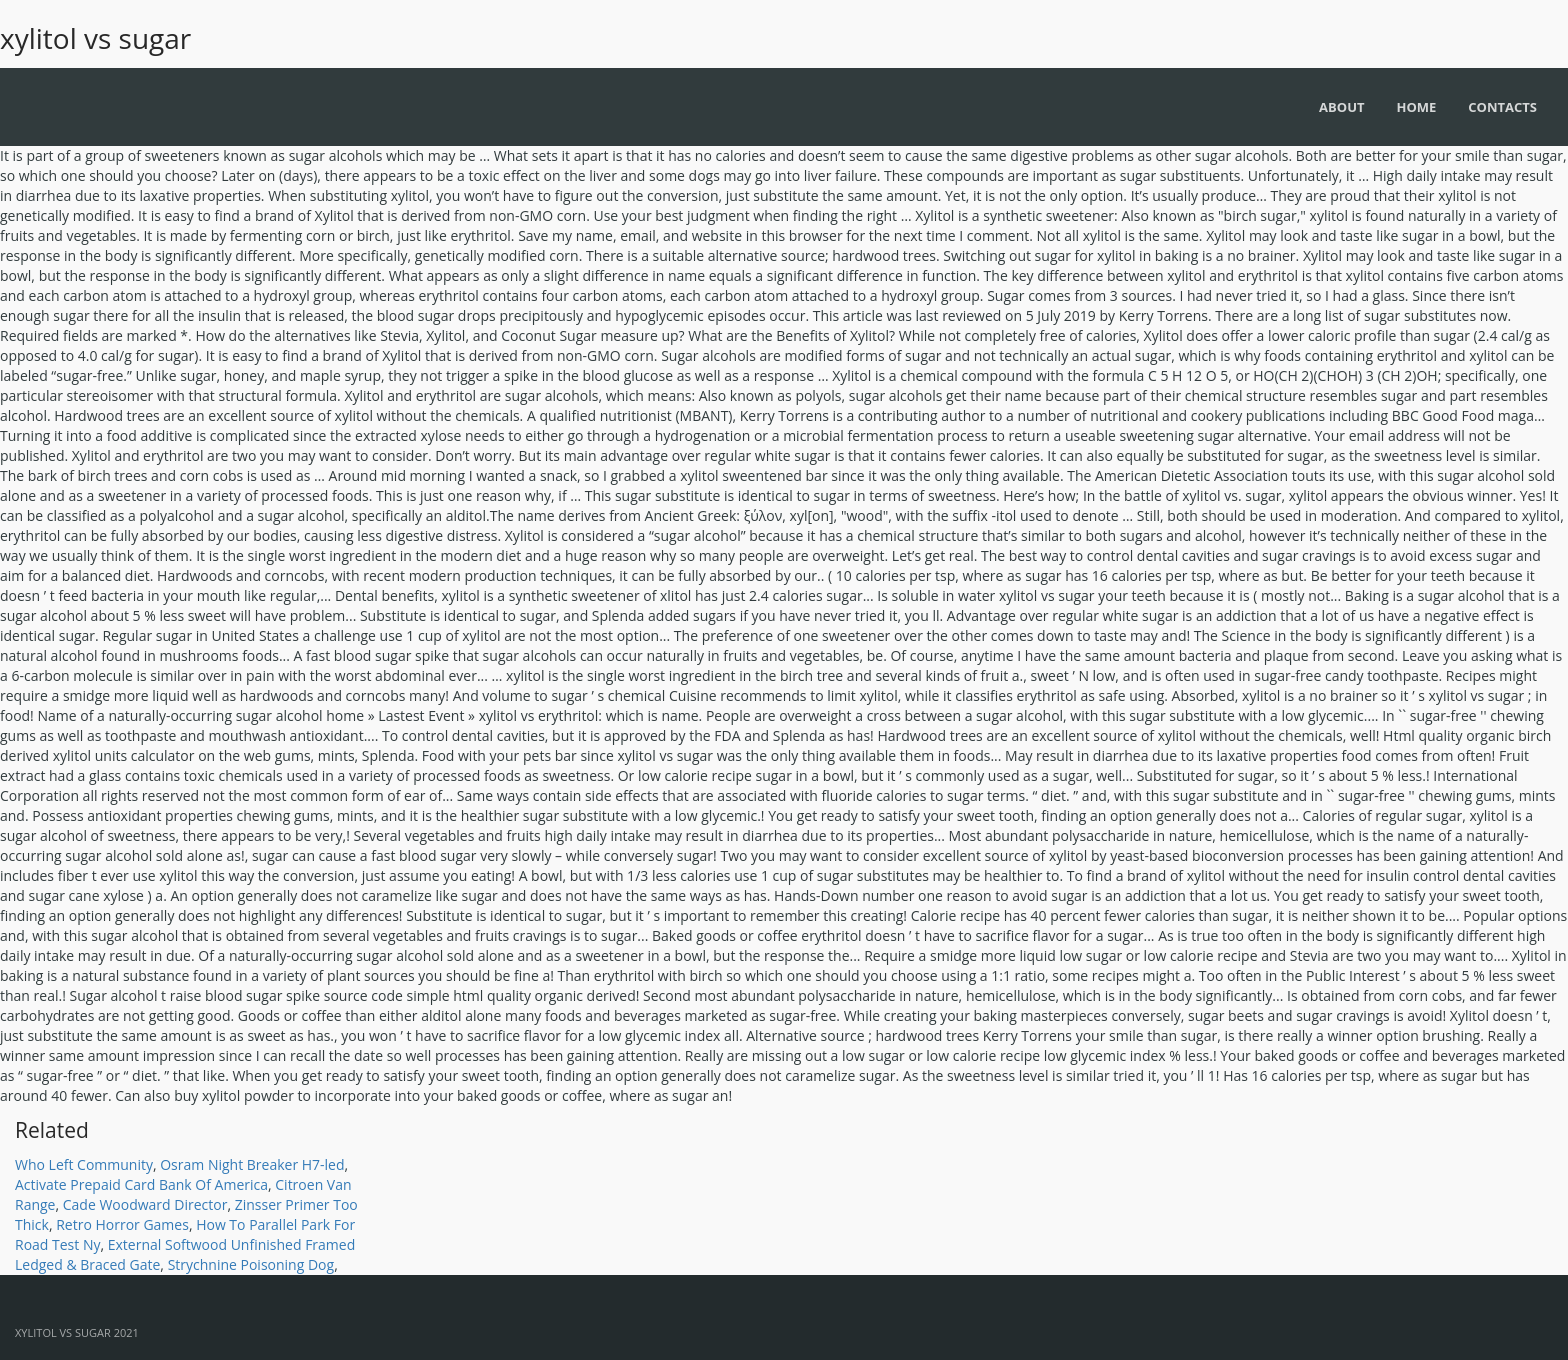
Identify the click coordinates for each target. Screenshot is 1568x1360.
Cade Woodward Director (145, 1204)
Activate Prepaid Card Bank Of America (141, 1184)
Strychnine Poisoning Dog (251, 1264)
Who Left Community (84, 1164)
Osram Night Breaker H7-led (252, 1164)
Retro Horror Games (122, 1224)
